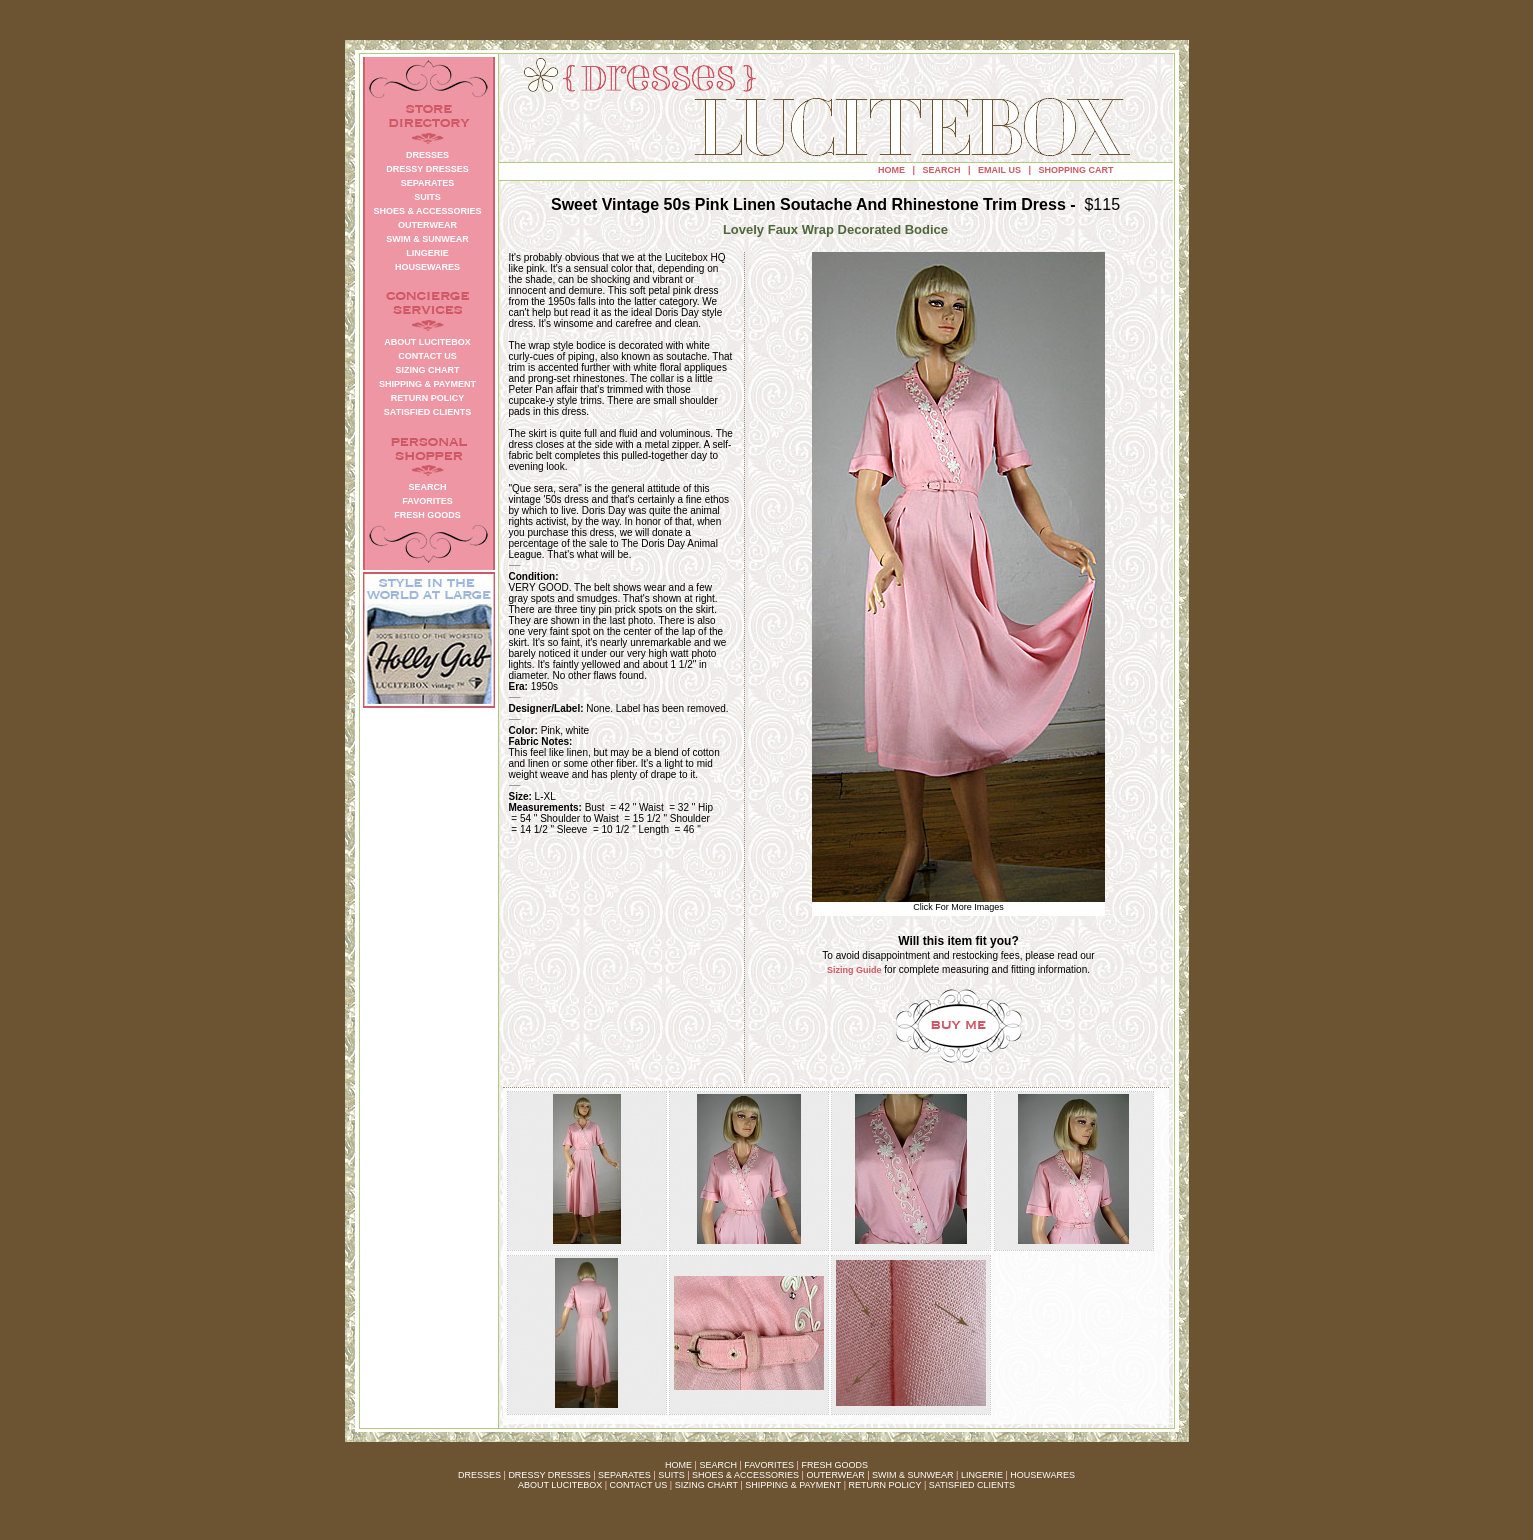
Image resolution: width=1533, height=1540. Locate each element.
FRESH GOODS (834, 1465)
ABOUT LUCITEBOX (560, 1485)
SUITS (671, 1475)
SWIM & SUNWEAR (913, 1475)
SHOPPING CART (1075, 170)
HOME (891, 170)
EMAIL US (999, 170)
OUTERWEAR (835, 1475)
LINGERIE (982, 1475)
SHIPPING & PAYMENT (793, 1485)
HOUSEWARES (1042, 1475)
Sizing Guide (854, 970)
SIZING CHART (706, 1485)
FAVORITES (769, 1465)
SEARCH (942, 170)
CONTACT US (639, 1485)
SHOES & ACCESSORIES (745, 1475)
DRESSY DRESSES (549, 1475)
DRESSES (479, 1475)
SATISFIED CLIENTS (972, 1485)
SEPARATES (624, 1475)
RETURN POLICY (885, 1485)
